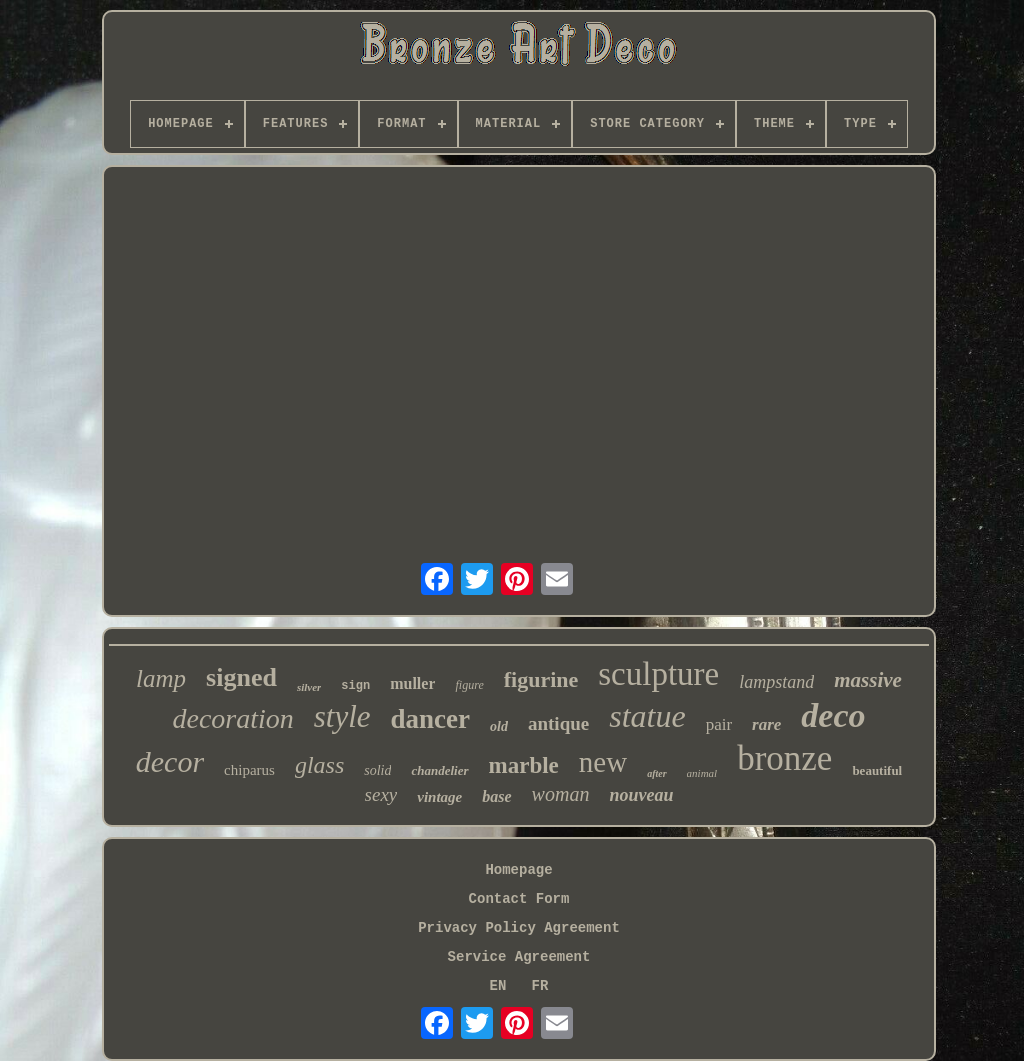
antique (558, 723)
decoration (232, 718)
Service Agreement (519, 957)
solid (377, 770)
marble (524, 765)
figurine (541, 679)
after (656, 773)
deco (833, 715)
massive (868, 680)
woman (561, 794)
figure (469, 685)
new (603, 762)
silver (309, 687)
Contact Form (519, 899)
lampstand (776, 682)
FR (540, 986)
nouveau (641, 795)
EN (498, 986)
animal (702, 773)
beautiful (877, 770)
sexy (381, 794)
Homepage (518, 870)
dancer (430, 719)
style (342, 716)
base (496, 796)
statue (647, 716)
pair (719, 724)
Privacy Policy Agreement (519, 928)
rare (766, 724)
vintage (439, 797)
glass (319, 765)
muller (412, 683)
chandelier (439, 770)
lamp (161, 678)
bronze (784, 758)
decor (170, 761)
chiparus (249, 770)
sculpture (658, 674)
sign (355, 686)
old (499, 726)
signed (241, 677)
